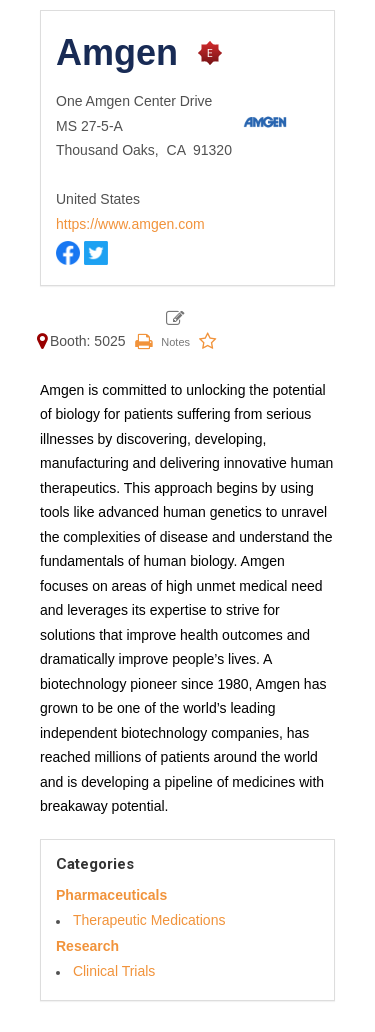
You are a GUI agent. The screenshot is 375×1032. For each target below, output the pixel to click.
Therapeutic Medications (149, 920)
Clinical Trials (114, 971)
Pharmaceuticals (111, 895)
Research (87, 946)
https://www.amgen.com (130, 224)
